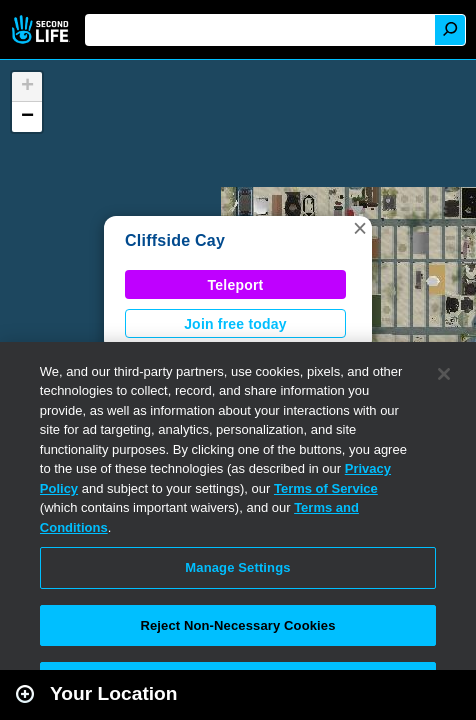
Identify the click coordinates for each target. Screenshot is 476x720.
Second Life (42, 29)
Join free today (235, 324)
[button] (360, 228)
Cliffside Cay (175, 240)
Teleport (236, 285)
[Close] (444, 374)
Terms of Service (326, 488)
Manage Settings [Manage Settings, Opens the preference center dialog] (237, 567)
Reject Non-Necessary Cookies (237, 625)
